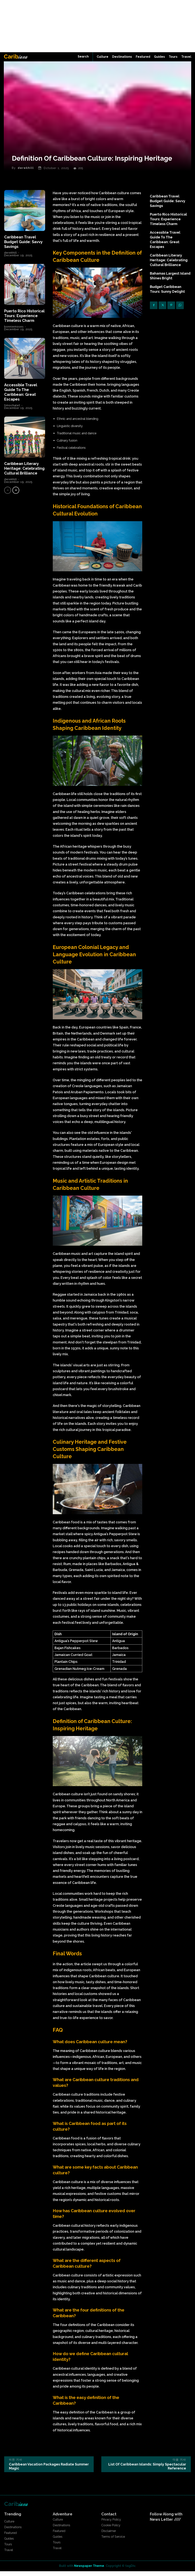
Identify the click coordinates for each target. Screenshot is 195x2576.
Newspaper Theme (89, 2570)
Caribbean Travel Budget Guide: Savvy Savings (23, 247)
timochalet (12, 410)
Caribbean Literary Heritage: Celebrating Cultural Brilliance (24, 473)
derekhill (26, 172)
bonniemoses (14, 331)
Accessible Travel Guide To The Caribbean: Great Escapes (20, 396)
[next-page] (15, 495)
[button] (83, 56)
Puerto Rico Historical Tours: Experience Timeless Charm (24, 320)
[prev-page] (7, 495)
